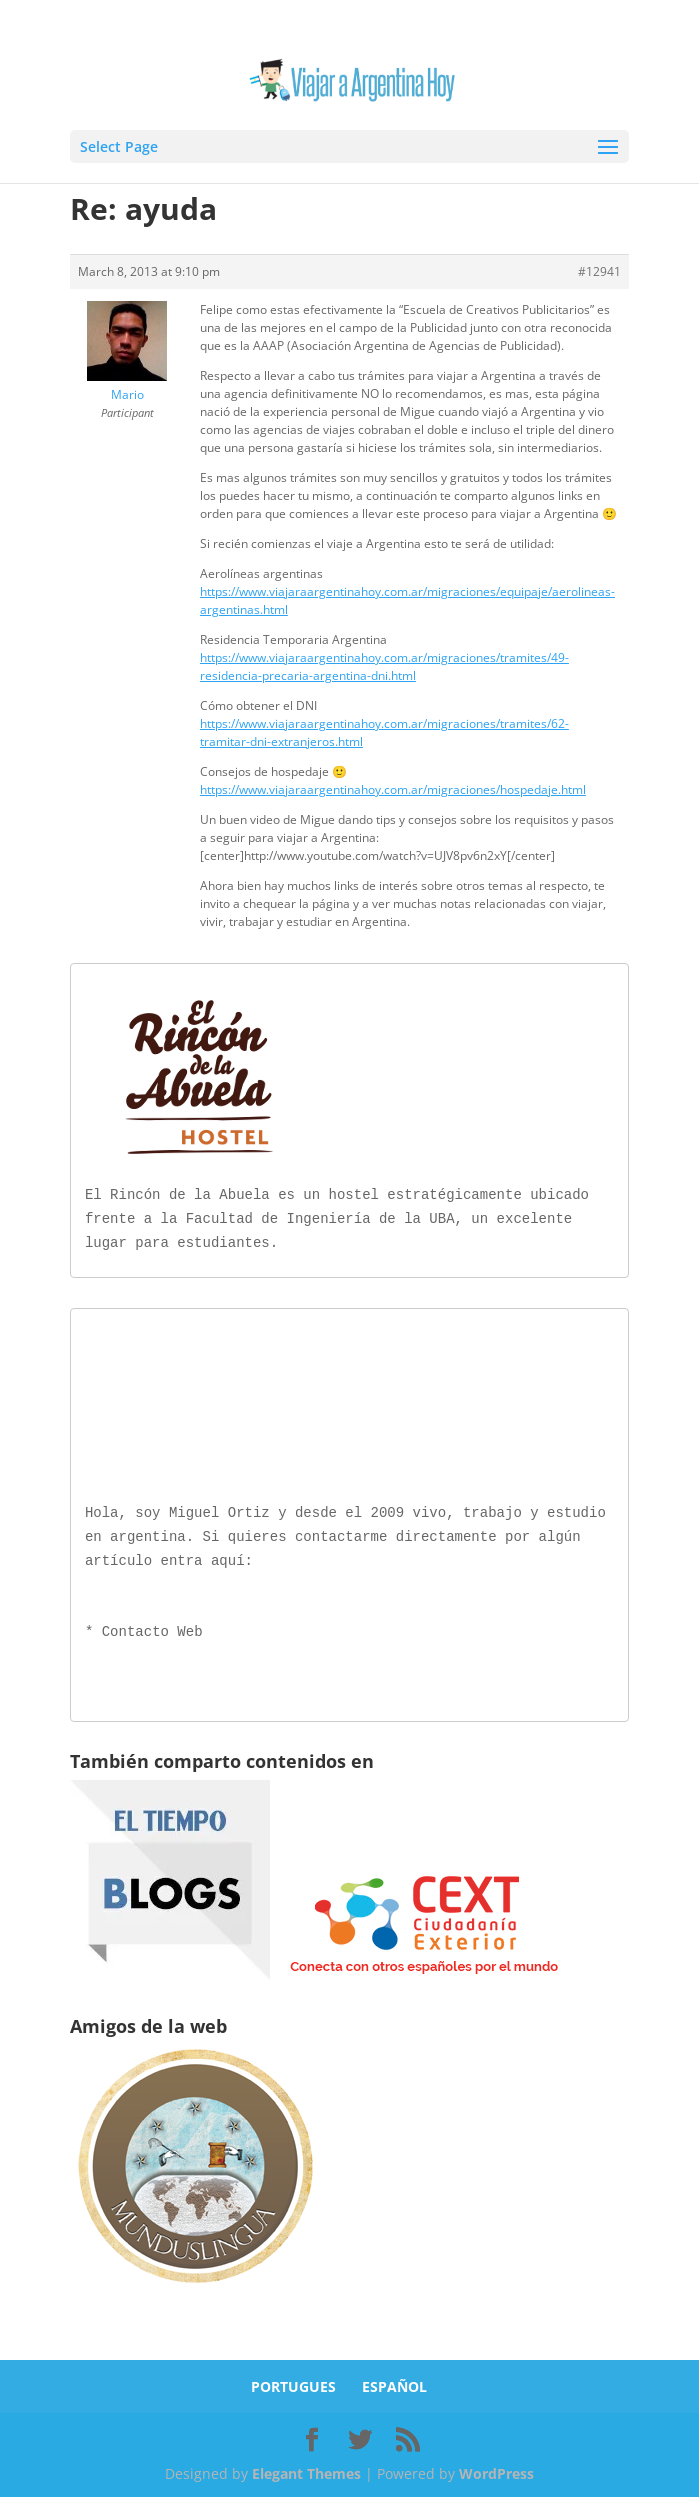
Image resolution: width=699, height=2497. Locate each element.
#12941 (599, 271)
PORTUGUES (293, 2382)
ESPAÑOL (394, 2382)
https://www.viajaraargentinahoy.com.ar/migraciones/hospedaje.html (393, 789)
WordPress (496, 2469)
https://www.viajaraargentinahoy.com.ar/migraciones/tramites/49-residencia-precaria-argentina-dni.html (384, 666)
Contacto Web (152, 1628)
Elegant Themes (306, 2469)
